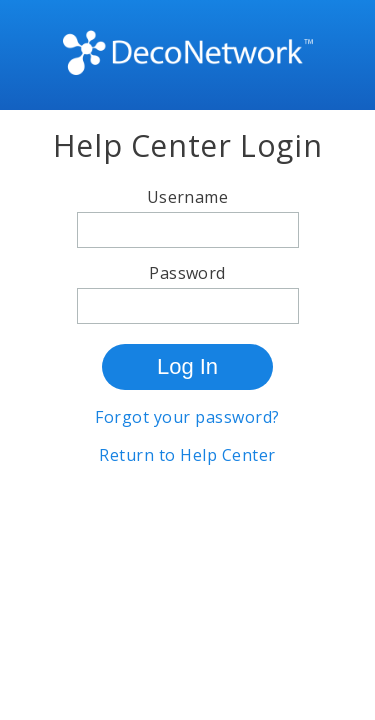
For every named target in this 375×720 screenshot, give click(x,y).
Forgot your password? (187, 417)
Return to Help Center (187, 455)
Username (188, 197)
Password (187, 273)
